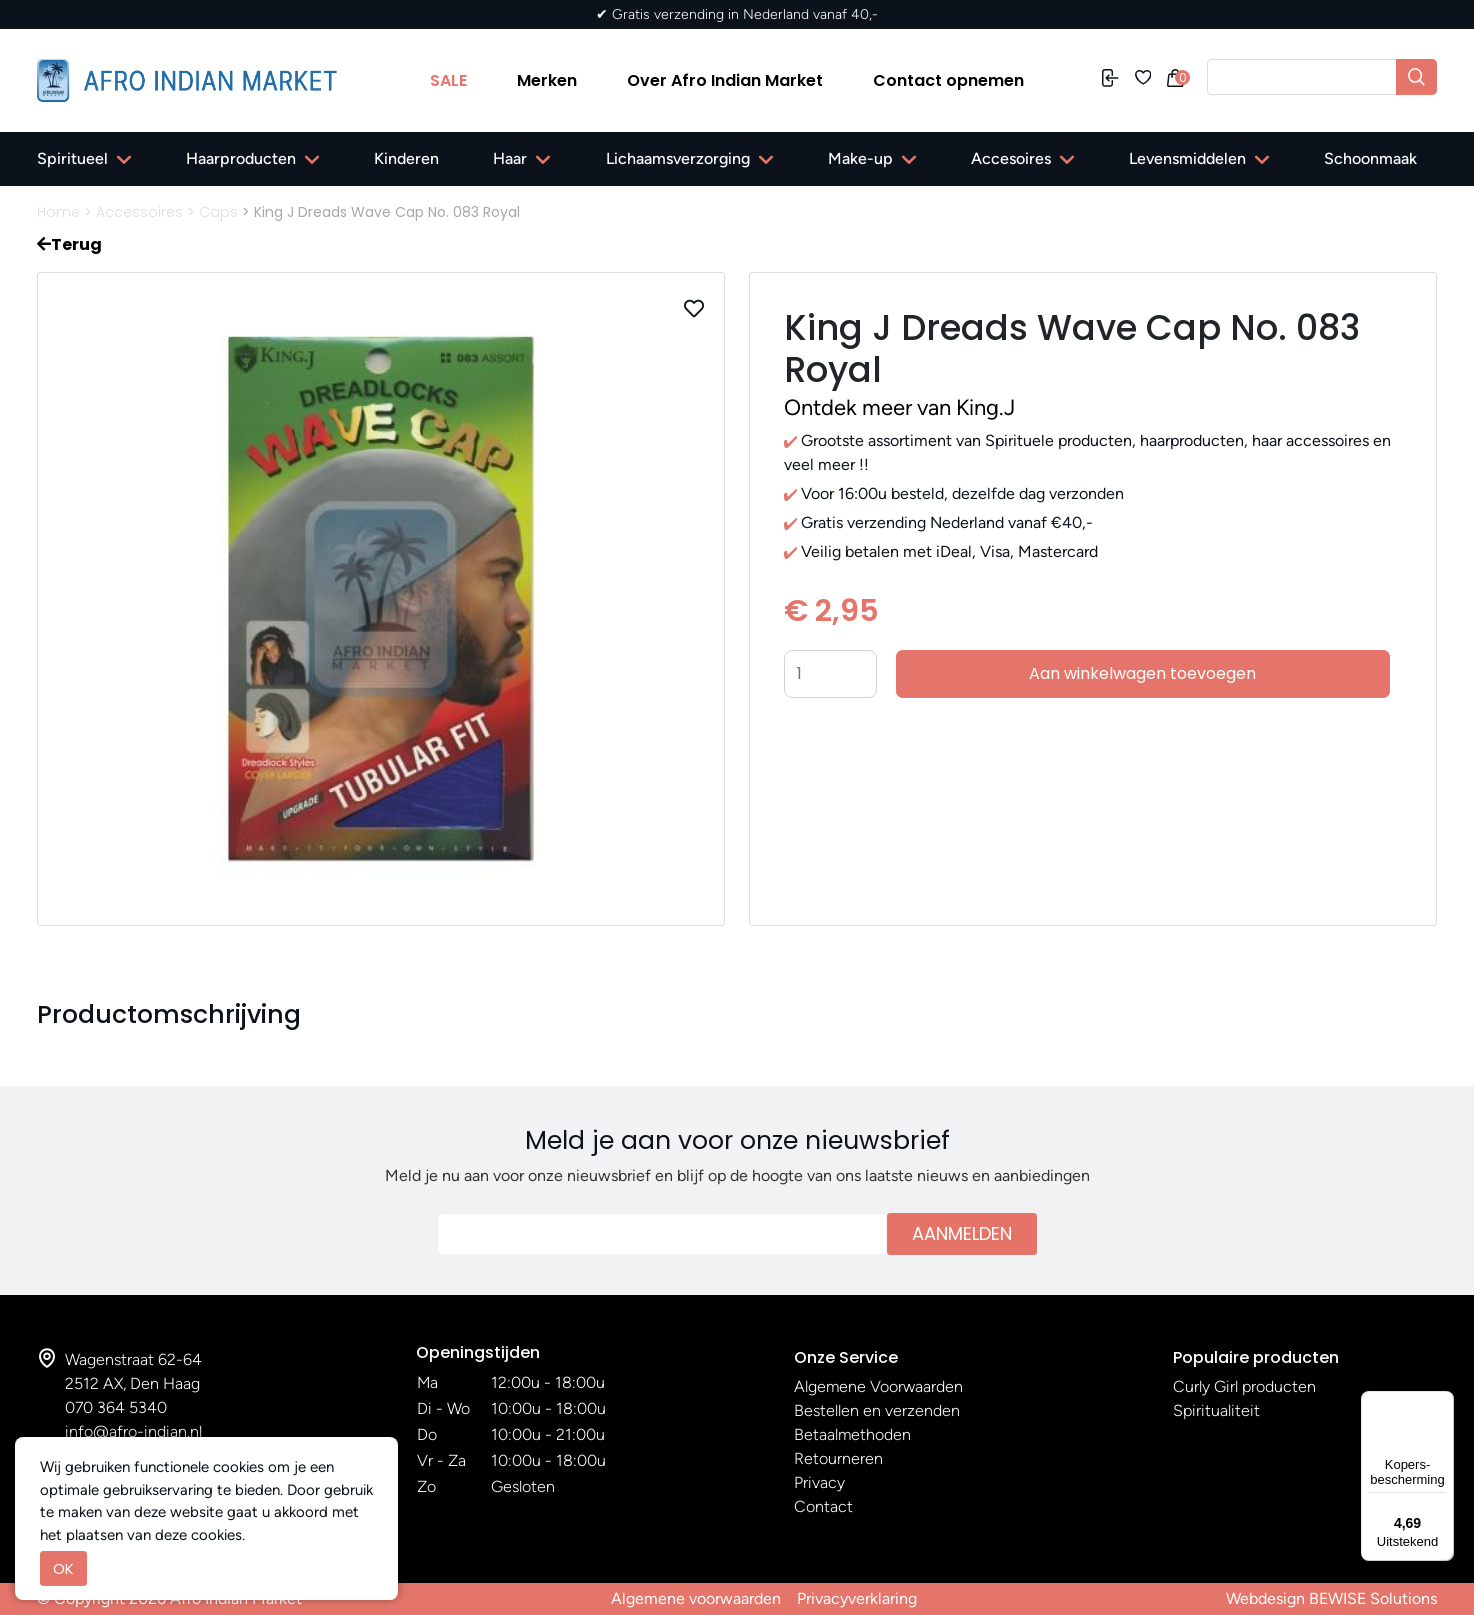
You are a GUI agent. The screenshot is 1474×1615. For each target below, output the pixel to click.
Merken (547, 80)
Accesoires (1011, 158)
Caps (218, 212)
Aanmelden (962, 1233)
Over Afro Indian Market (725, 80)
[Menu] (1442, 1403)
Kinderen (406, 158)
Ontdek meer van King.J (899, 407)
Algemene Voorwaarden (878, 1386)
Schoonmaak (1370, 158)
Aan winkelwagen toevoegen (1142, 673)
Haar (510, 158)
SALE (448, 80)
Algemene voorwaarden (696, 1598)
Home (58, 212)
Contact (823, 1506)
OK (63, 1568)
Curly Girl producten (1244, 1386)
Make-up (860, 158)
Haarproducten (241, 158)
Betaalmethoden (852, 1434)
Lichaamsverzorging (678, 158)
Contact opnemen (948, 80)
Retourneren (838, 1458)
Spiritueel (72, 158)
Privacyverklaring (857, 1598)
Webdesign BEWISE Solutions (1331, 1598)
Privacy (819, 1482)
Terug (69, 244)
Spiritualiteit (1216, 1410)
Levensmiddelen (1187, 158)
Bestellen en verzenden (877, 1410)
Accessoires (139, 212)
